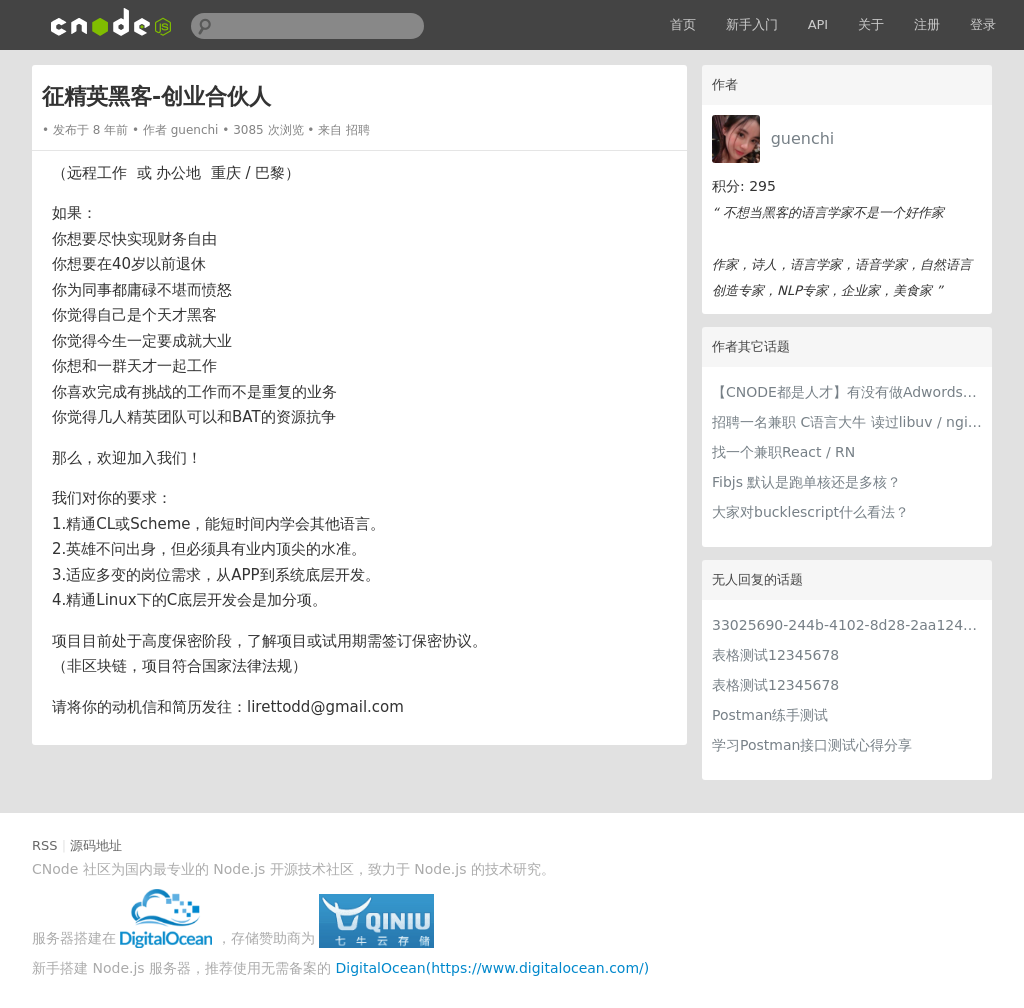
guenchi (803, 138)
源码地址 (96, 845)
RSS (45, 845)
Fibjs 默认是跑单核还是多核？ (806, 482)
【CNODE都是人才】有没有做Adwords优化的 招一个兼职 (847, 392)
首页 (683, 24)
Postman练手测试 (770, 715)
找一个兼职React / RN (783, 452)
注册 (927, 24)
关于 (871, 24)
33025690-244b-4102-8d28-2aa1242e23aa (847, 625)
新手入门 (752, 24)
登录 (983, 24)
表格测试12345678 (775, 655)
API (818, 24)
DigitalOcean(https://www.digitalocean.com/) (493, 968)
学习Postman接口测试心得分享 (812, 745)
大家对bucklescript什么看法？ (810, 512)
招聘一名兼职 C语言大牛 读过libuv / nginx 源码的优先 (847, 422)
